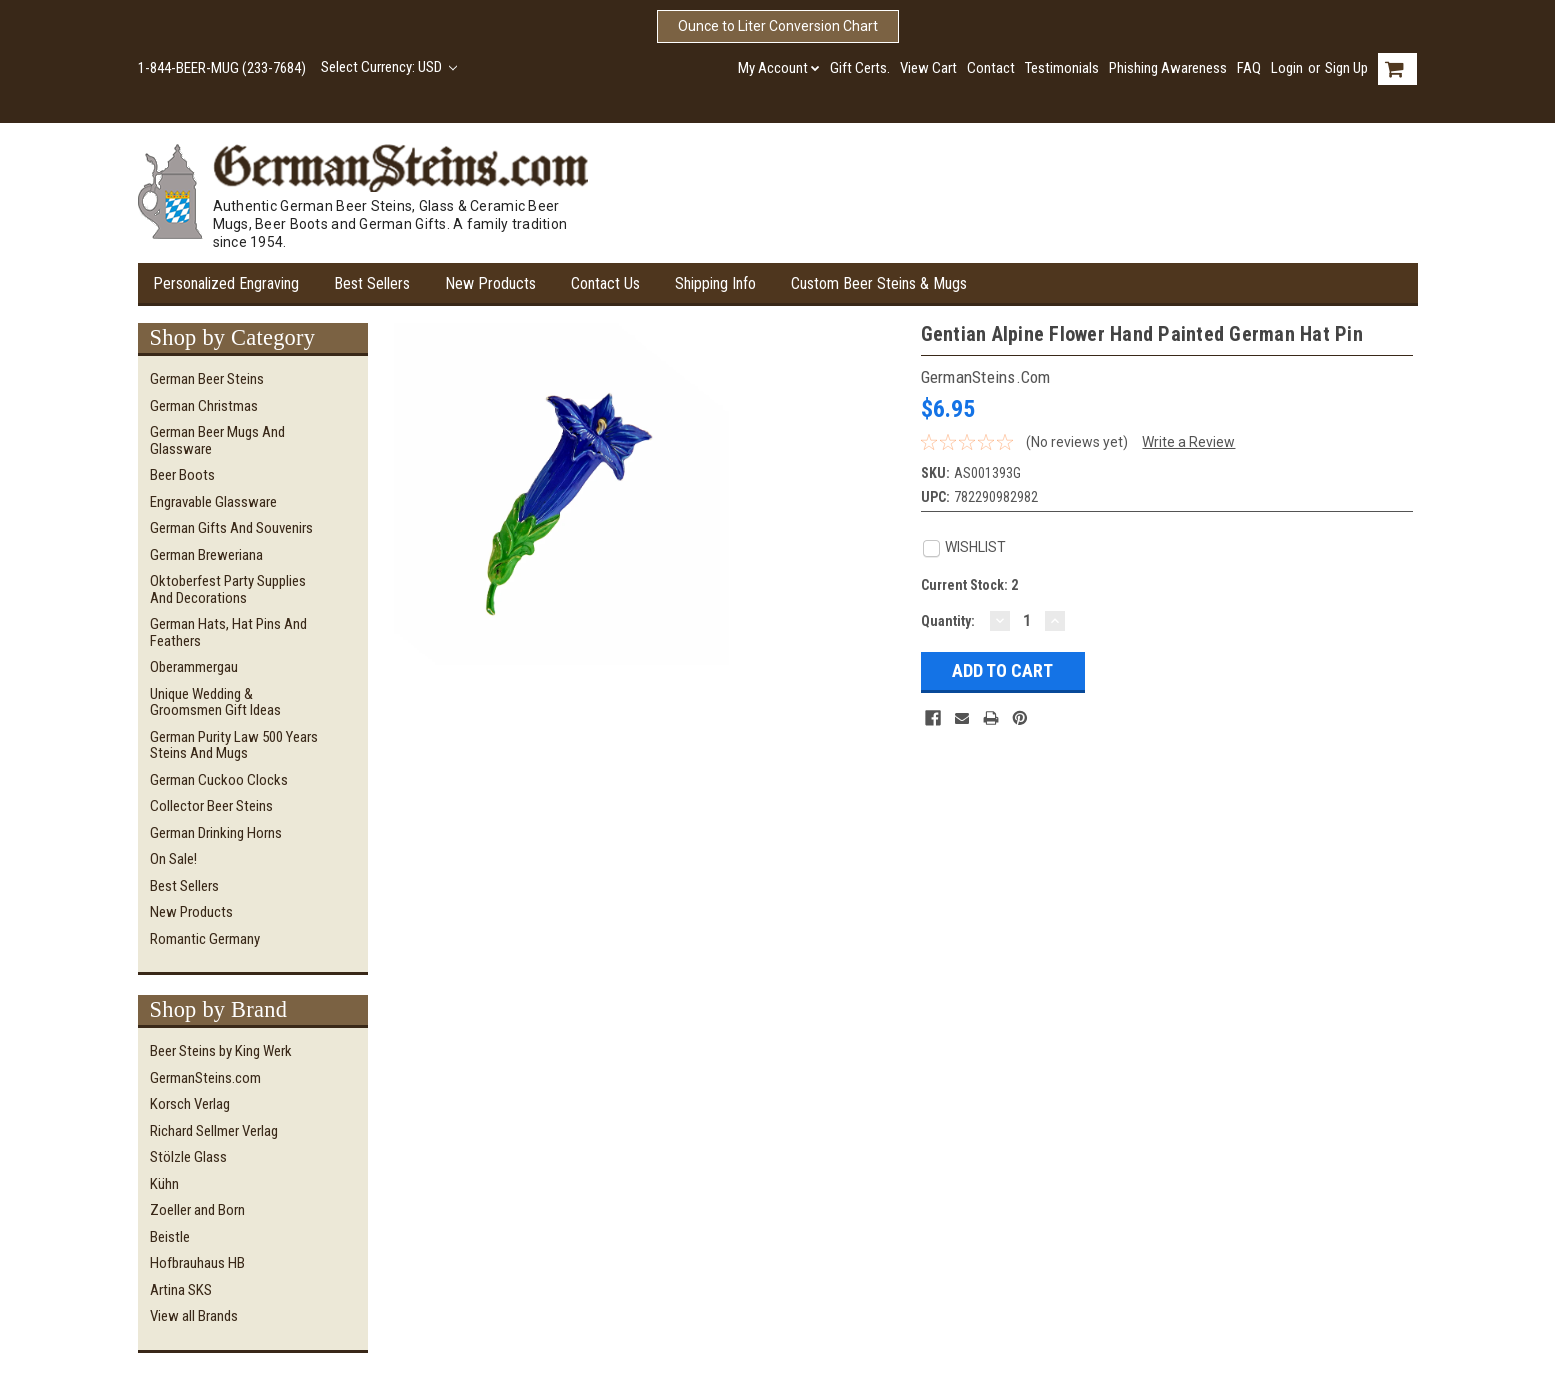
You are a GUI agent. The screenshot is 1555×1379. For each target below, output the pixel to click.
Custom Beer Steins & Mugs (879, 283)
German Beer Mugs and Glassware (217, 440)
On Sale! (173, 859)
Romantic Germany (205, 939)
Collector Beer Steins (211, 806)
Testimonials (1062, 68)
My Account (779, 68)
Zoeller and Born (197, 1210)
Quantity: (948, 621)
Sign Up (1346, 68)
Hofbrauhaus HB (197, 1263)
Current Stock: (969, 585)
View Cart (928, 68)
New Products (490, 283)
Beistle (170, 1237)
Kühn (164, 1184)
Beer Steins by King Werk (221, 1051)
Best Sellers (372, 283)
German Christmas (204, 406)
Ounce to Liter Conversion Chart (778, 26)
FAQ (1249, 68)
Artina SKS (181, 1290)
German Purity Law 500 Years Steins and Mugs (234, 745)
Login (1287, 68)
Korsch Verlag (190, 1104)
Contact (991, 68)
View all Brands (194, 1316)
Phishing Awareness (1168, 68)
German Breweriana (206, 555)
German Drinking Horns (216, 833)
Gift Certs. (860, 68)
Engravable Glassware (213, 502)
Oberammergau (194, 667)
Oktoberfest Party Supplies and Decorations (228, 589)
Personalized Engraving (226, 283)
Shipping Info (715, 283)
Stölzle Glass (188, 1157)
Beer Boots (182, 475)
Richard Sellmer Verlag (214, 1131)
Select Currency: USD (389, 67)
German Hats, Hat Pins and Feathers (228, 632)
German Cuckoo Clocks (219, 780)
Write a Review (1188, 442)
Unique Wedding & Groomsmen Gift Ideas (215, 702)
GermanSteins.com (205, 1078)
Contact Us (605, 283)
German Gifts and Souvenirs (231, 528)
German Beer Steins (207, 379)
